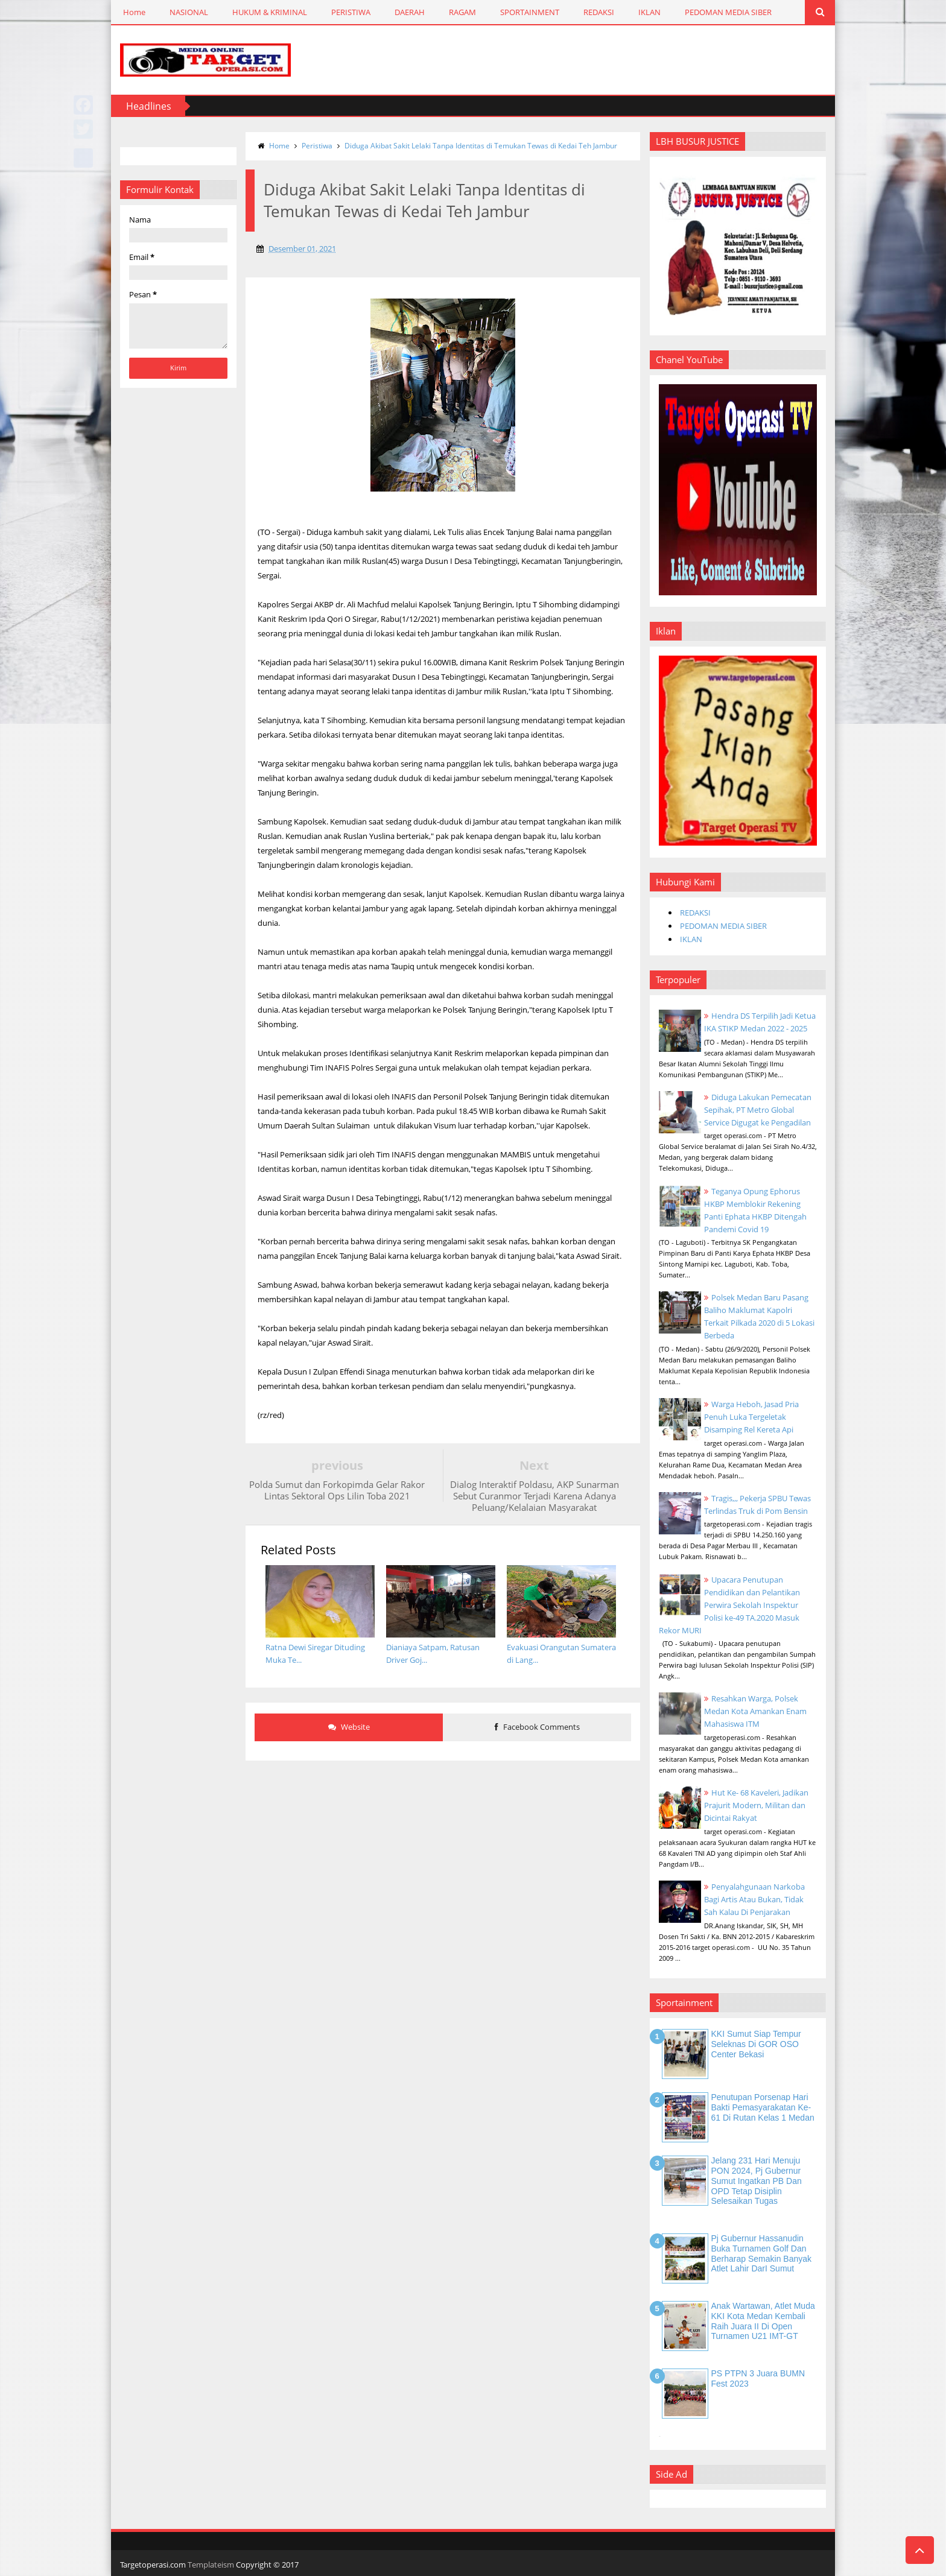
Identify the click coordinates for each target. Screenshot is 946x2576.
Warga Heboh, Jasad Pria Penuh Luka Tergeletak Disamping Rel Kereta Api (751, 1417)
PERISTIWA (350, 12)
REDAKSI (598, 12)
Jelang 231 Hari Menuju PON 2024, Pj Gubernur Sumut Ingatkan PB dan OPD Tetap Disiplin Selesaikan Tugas (756, 2181)
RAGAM (462, 12)
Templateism (211, 2564)
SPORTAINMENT (529, 12)
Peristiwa (317, 146)
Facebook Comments (537, 1726)
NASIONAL (189, 12)
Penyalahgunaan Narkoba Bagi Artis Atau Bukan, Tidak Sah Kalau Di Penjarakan (754, 1899)
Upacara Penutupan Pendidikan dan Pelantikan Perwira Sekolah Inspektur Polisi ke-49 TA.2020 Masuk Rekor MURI (729, 1605)
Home (134, 12)
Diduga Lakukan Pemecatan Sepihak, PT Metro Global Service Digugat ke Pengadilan (757, 1110)
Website (349, 1726)
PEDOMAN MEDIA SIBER (728, 12)
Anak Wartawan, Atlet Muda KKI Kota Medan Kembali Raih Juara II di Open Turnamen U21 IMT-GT (763, 2321)
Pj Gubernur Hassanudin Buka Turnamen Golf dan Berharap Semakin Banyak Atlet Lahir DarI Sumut (761, 2253)
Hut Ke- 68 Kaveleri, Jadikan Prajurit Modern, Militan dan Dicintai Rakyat (756, 1805)
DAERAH (410, 12)
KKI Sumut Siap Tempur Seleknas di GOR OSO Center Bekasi (756, 2044)
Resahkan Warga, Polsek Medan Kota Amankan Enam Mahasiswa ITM (755, 1711)
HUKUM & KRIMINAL (269, 12)
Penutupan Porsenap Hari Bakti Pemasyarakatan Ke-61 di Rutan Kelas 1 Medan (762, 2107)
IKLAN (649, 12)
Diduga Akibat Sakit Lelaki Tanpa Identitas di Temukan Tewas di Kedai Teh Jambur (480, 146)
